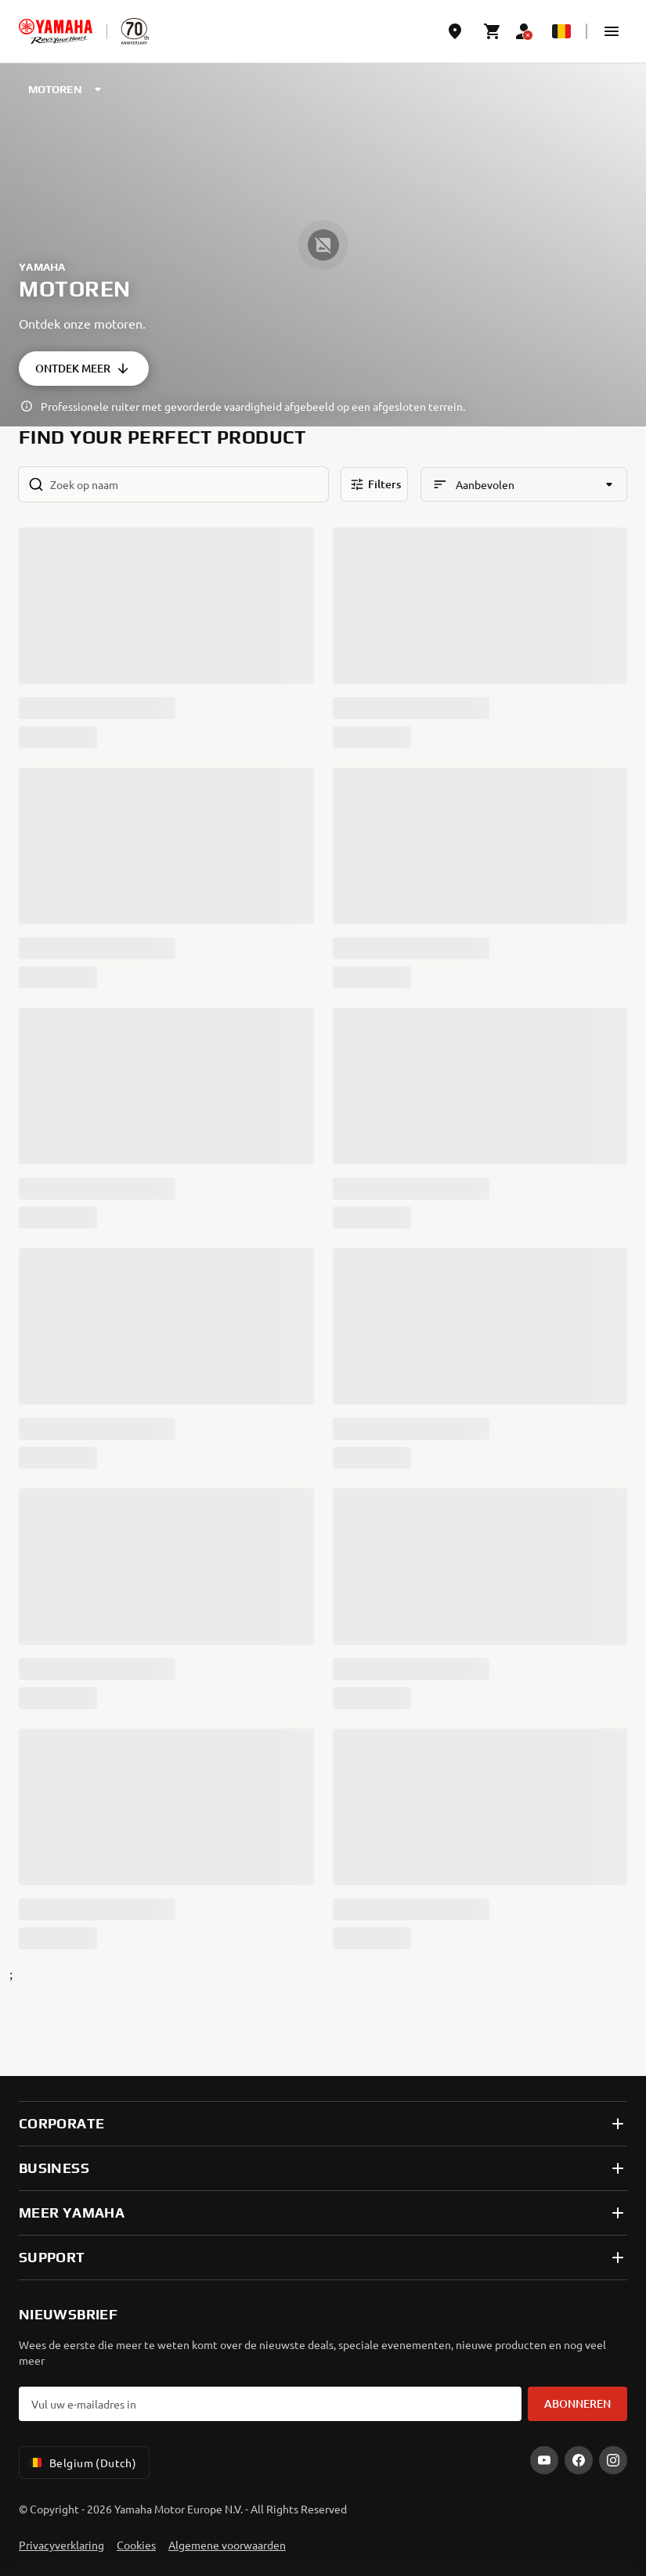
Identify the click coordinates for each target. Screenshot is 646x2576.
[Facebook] (579, 2460)
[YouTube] (544, 2460)
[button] (611, 31)
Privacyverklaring (61, 2545)
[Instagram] (613, 2460)
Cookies (136, 2545)
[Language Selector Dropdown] (561, 31)
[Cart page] (492, 31)
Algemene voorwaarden (227, 2545)
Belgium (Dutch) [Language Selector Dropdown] (81, 2462)
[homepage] (55, 31)
